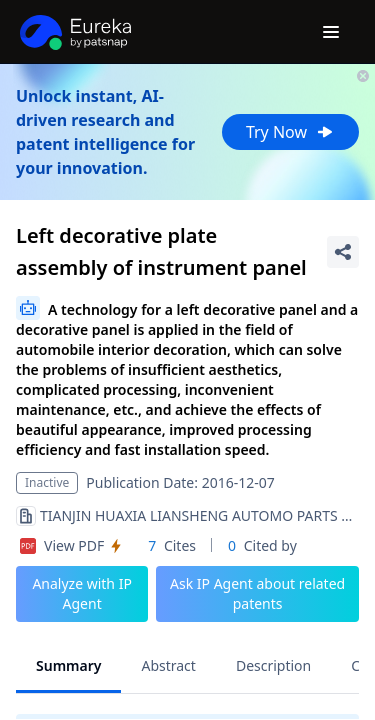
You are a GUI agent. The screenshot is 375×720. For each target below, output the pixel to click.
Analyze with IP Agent (82, 593)
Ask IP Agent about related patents (257, 593)
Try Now (290, 132)
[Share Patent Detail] (343, 252)
